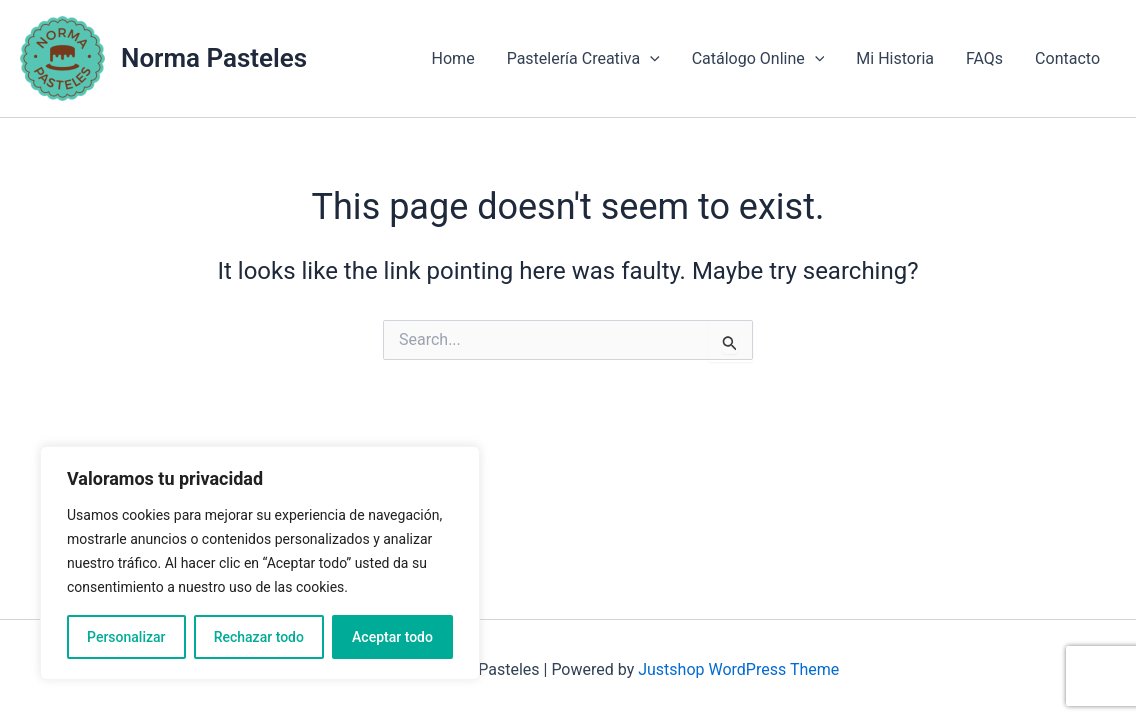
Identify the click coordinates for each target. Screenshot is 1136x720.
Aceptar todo (392, 637)
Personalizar (126, 637)
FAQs (984, 58)
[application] (650, 59)
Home (453, 58)
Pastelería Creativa (583, 59)
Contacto (1067, 58)
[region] (260, 563)
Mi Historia (895, 58)
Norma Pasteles (214, 58)
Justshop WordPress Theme (738, 669)
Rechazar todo (259, 637)
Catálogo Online (758, 59)
